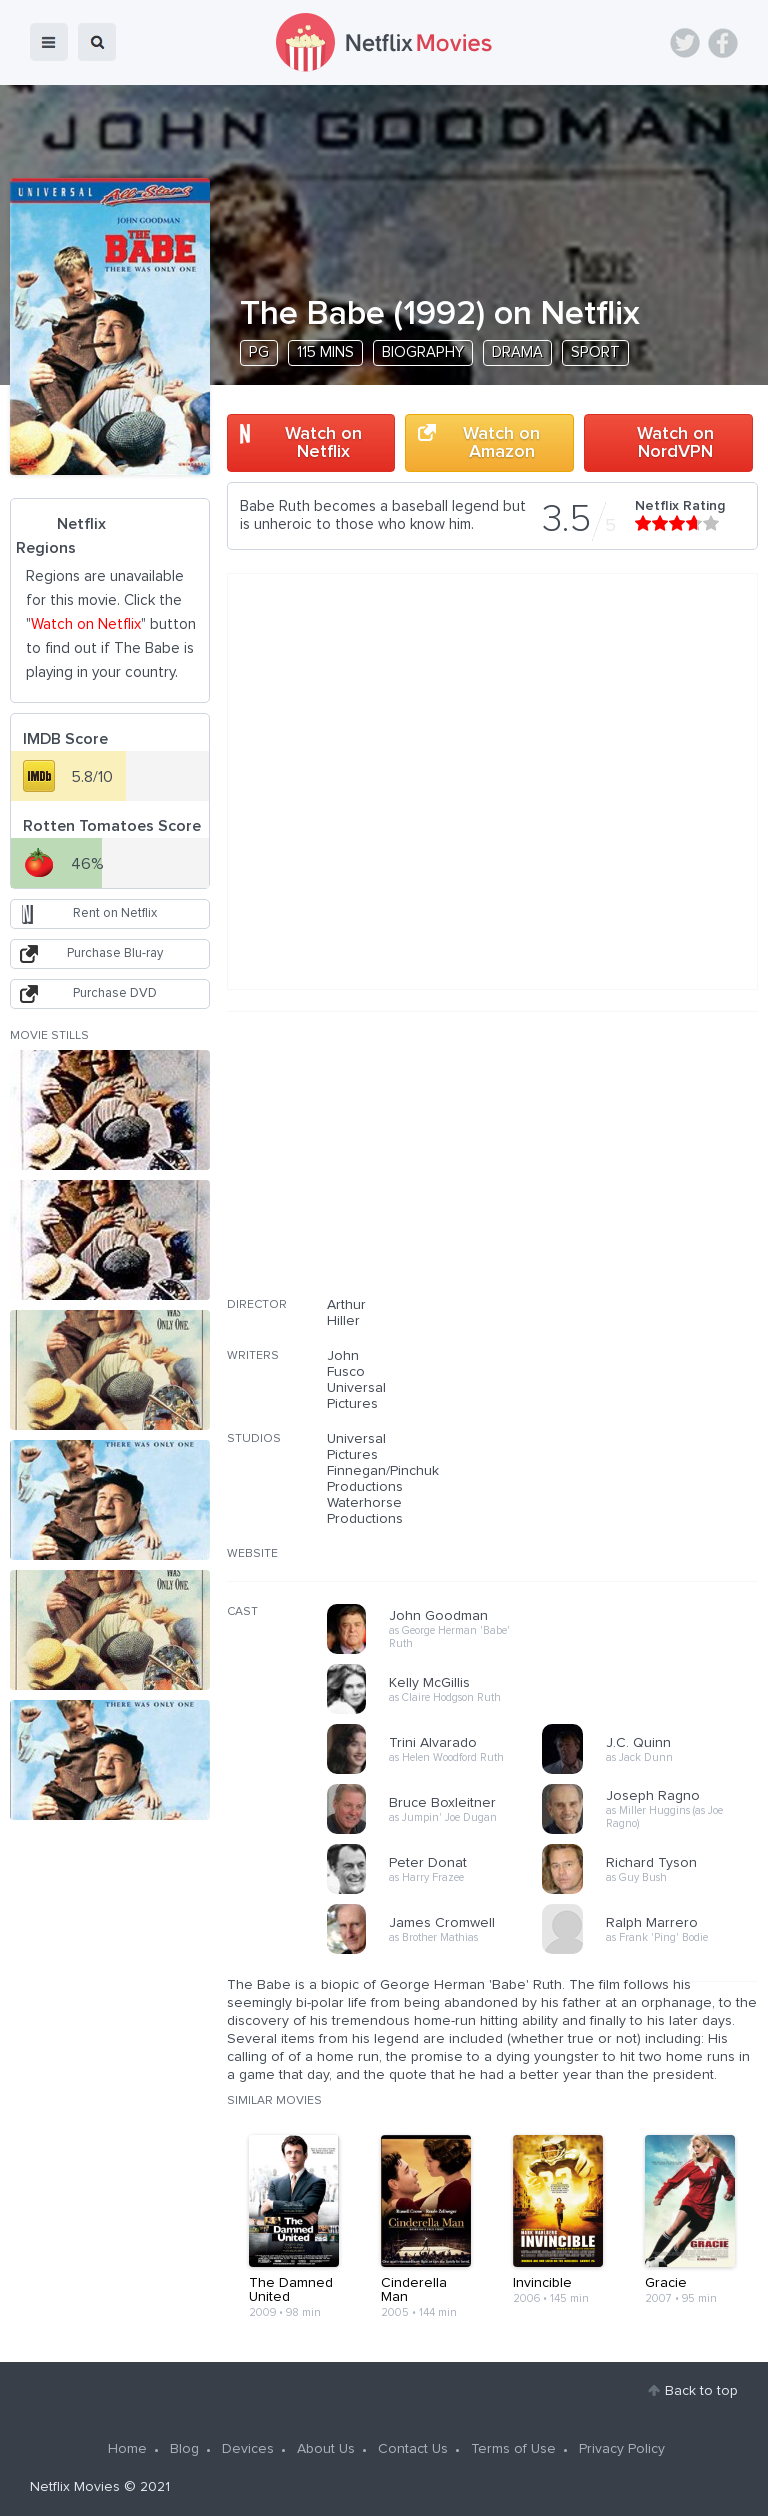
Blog (184, 2449)
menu (49, 42)
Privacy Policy (622, 2449)
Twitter (685, 43)
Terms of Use (513, 2449)
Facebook (723, 43)
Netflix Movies (75, 2487)
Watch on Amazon (501, 443)
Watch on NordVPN (675, 443)
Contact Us (413, 2449)
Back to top (701, 2391)
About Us (326, 2449)
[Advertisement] (608, 1167)
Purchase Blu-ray (115, 953)
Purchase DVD (115, 993)
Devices (248, 2449)
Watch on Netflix (323, 443)
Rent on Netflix (115, 913)
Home (127, 2449)
